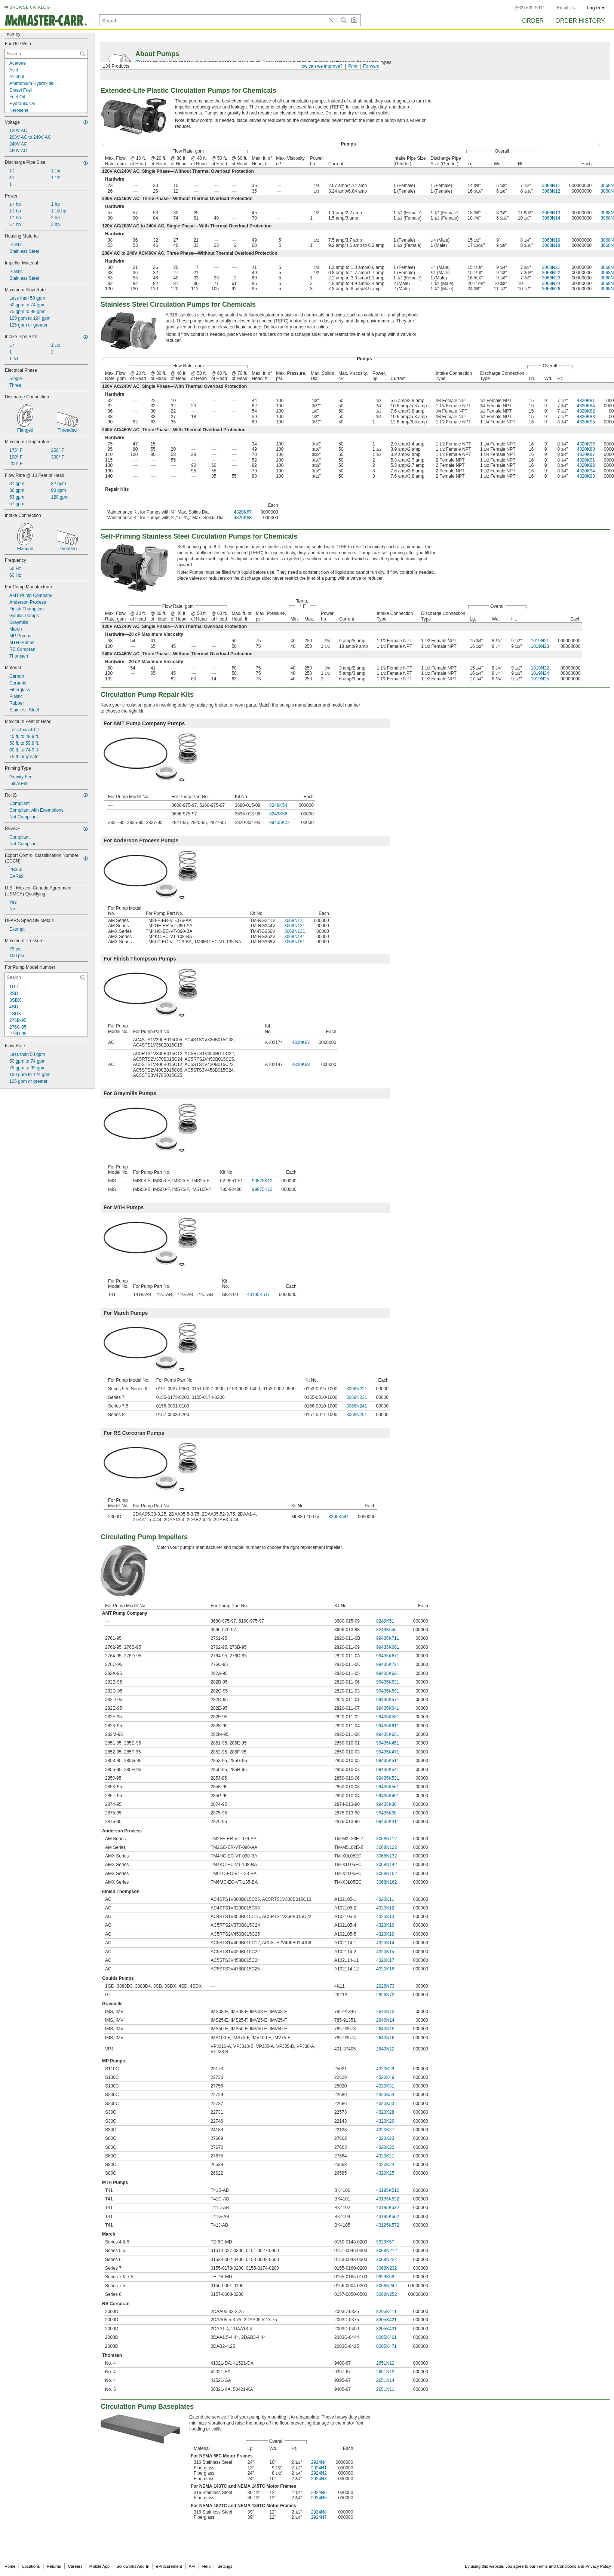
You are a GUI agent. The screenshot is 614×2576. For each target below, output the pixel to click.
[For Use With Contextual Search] (46, 54)
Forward (371, 66)
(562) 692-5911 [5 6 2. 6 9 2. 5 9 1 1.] (530, 7)
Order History (580, 21)
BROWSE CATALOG (29, 7)
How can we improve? (320, 66)
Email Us (566, 7)
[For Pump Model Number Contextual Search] (46, 977)
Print (352, 66)
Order (533, 21)
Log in (596, 7)
